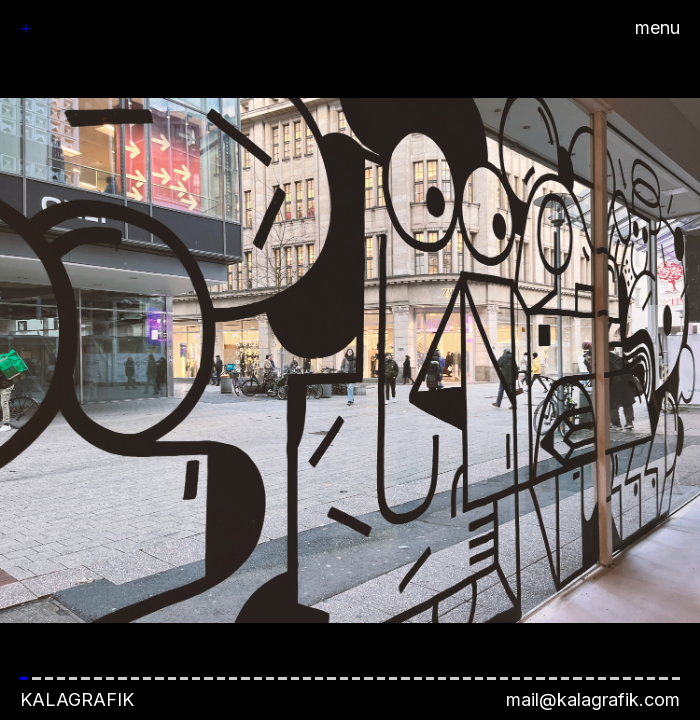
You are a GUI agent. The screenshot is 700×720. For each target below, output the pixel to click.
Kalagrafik (77, 699)
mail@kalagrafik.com (593, 699)
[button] (350, 360)
